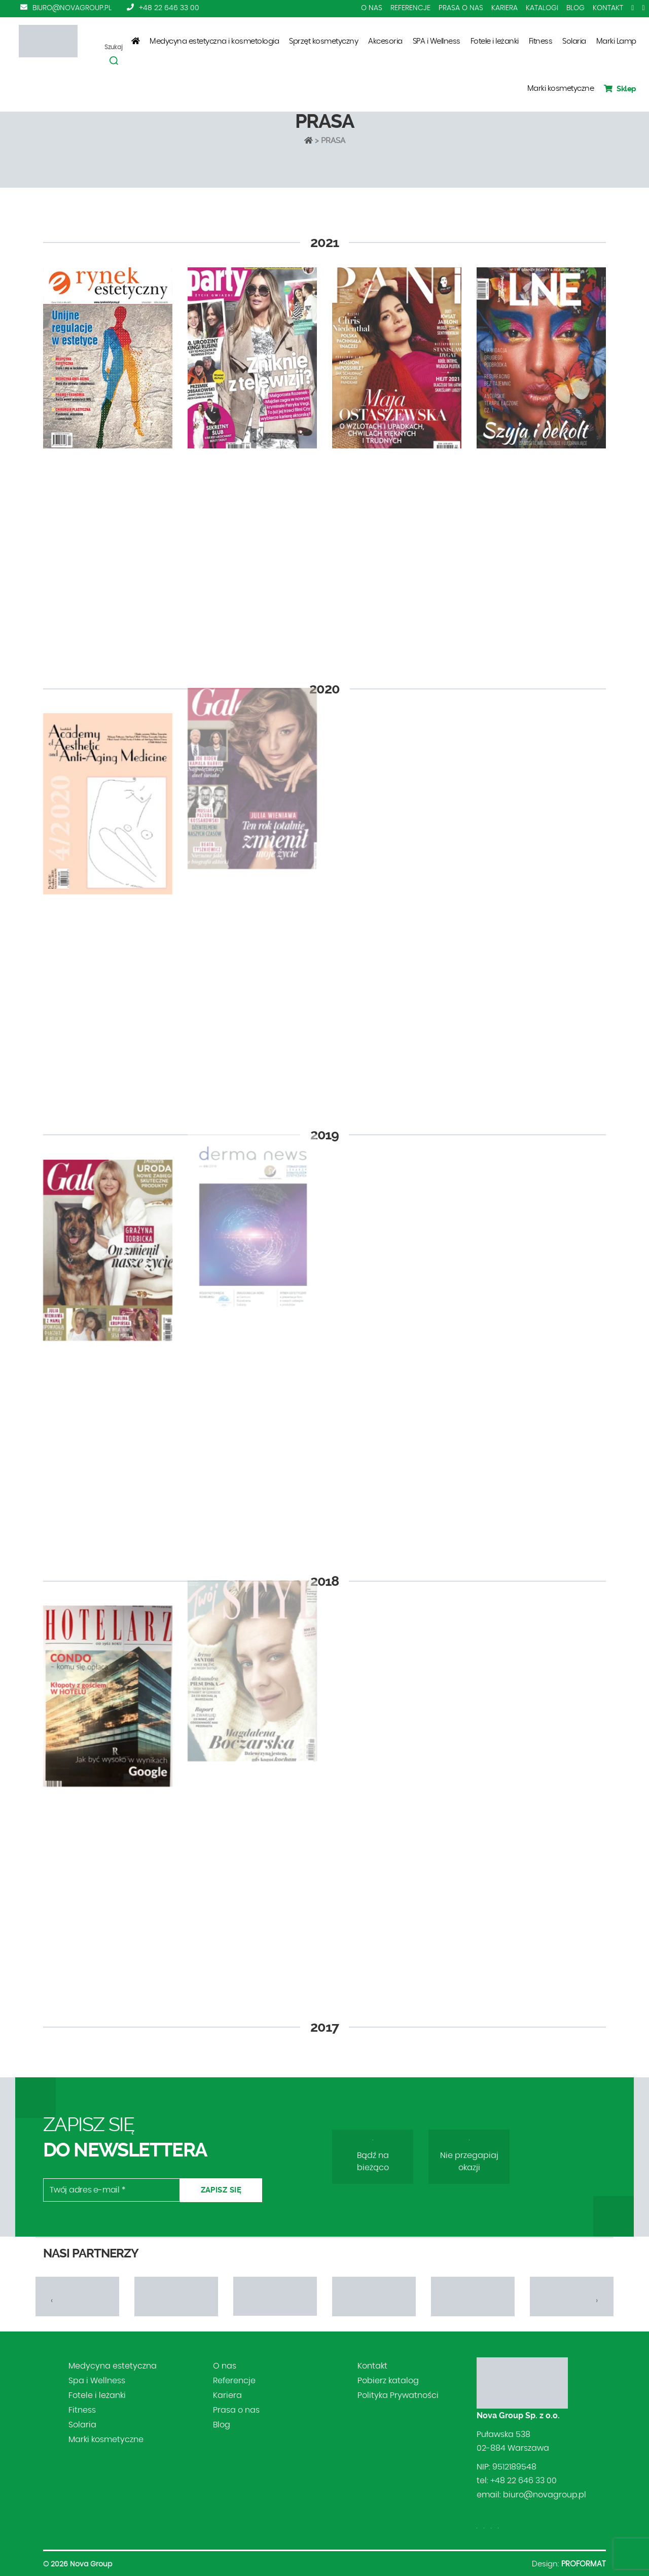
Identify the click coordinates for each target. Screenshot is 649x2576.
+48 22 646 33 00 (169, 8)
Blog (575, 8)
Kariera (504, 8)
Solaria (574, 41)
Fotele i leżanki (495, 41)
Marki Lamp (616, 41)
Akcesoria (385, 41)
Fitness (541, 41)
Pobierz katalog (388, 2381)
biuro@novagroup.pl (72, 8)
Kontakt (608, 8)
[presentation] (52, 2300)
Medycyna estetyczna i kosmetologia (214, 41)
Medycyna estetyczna (112, 2366)
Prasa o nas (461, 8)
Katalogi (542, 8)
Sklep (620, 88)
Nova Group (91, 2564)
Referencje (410, 8)
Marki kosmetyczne (560, 88)
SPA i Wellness (436, 41)
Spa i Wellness (96, 2381)
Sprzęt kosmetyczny (323, 41)
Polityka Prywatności (398, 2395)
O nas (371, 8)
